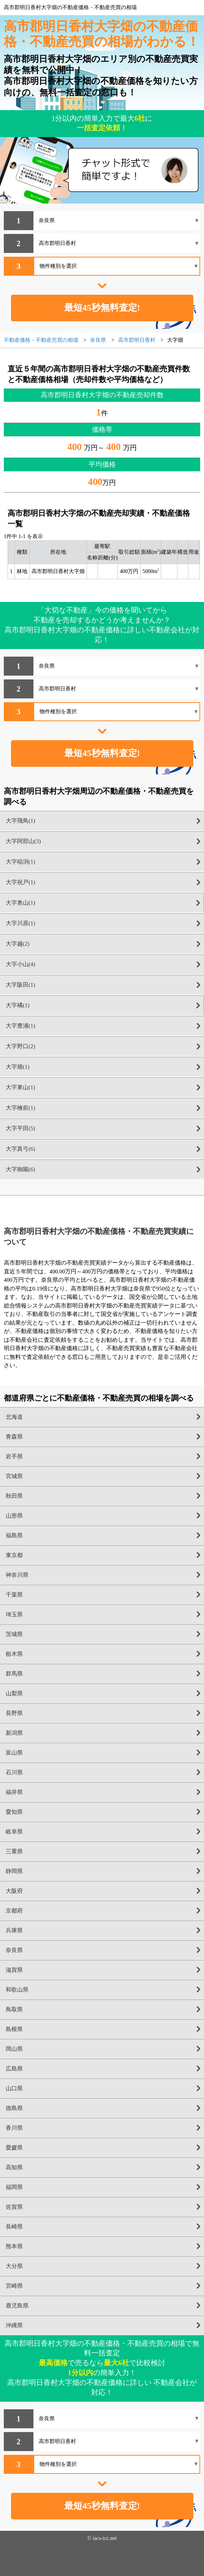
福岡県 (14, 2187)
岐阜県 (14, 1832)
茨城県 (14, 1634)
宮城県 (14, 1476)
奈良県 (14, 1950)
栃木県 (14, 1654)
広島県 (14, 2069)
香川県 (14, 2128)
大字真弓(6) (20, 1149)
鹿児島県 (17, 2306)
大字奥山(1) (20, 903)
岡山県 (14, 2049)
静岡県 (14, 1871)
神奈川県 (17, 1575)
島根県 (14, 2029)
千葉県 (14, 1595)
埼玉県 (14, 1614)
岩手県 (14, 1456)
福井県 (14, 1792)
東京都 (14, 1555)
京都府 (14, 1911)
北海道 (14, 1417)
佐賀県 (14, 2207)
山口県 (14, 2088)
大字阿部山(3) (23, 841)
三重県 (14, 1851)
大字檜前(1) (20, 1108)
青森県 (14, 1437)
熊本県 (14, 2246)
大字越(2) (18, 944)
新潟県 (14, 1733)
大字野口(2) (20, 1046)
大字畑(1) (18, 1067)
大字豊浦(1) (20, 1026)
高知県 (14, 2167)
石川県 (14, 1772)
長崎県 (14, 2227)
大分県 (14, 2266)
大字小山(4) (20, 964)
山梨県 (14, 1693)
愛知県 (14, 1812)
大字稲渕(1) (20, 862)
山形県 (14, 1516)
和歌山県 (17, 1990)
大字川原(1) (20, 923)
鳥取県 (14, 2009)
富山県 (14, 1753)
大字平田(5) (20, 1128)
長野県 (14, 1713)
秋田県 (14, 1496)
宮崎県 (14, 2286)
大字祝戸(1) (20, 882)
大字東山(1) (20, 1087)
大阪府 (14, 1891)
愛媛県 (14, 2148)
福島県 (14, 1535)
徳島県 (14, 2108)
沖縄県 (14, 2325)
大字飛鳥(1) (20, 821)
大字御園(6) (20, 1169)
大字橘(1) (18, 1005)
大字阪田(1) (20, 985)
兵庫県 (14, 1930)
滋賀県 (14, 1970)
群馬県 (14, 1674)
